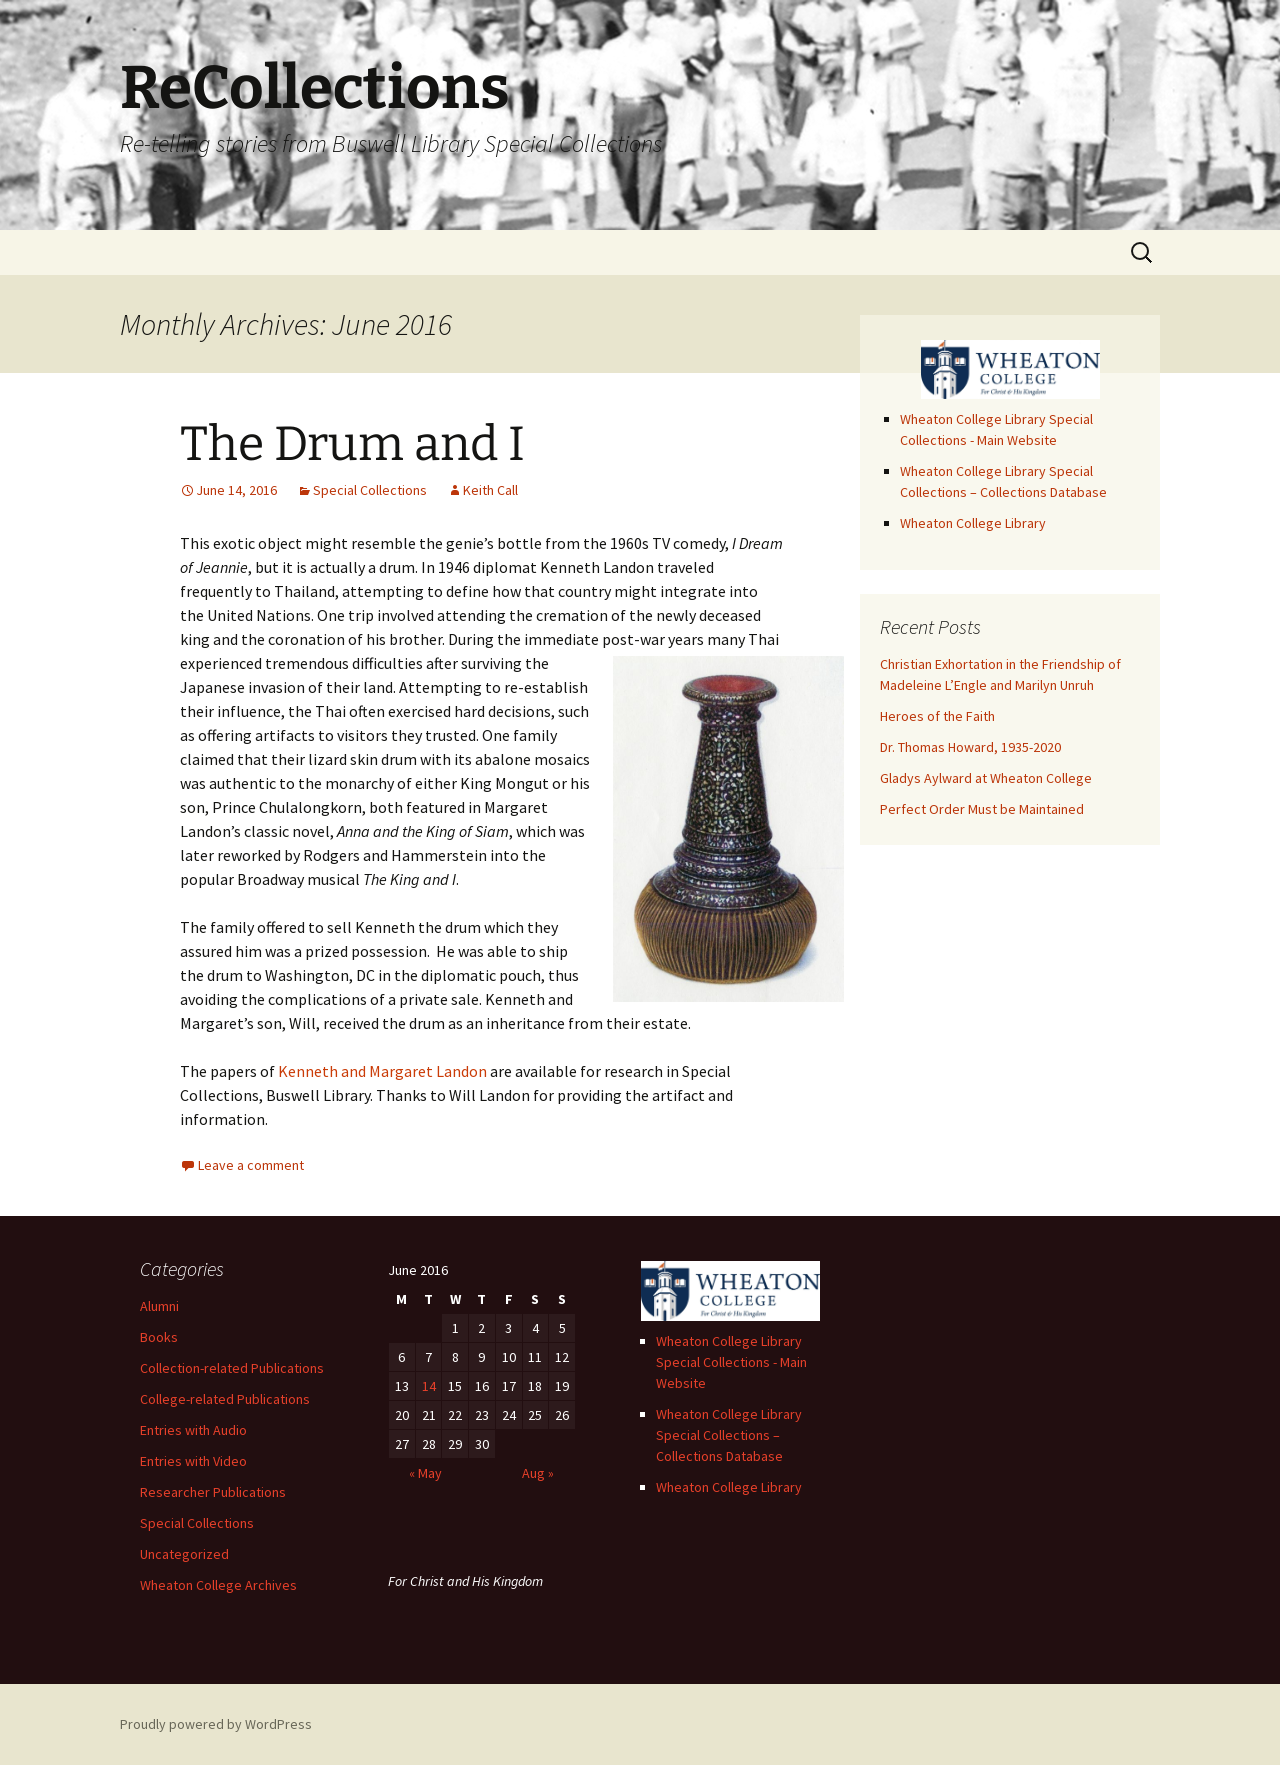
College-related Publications (225, 1399)
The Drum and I (352, 444)
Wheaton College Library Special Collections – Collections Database (729, 1435)
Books (159, 1337)
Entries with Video (193, 1461)
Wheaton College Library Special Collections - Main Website (731, 1362)
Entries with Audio (193, 1430)
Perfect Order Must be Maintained (982, 809)
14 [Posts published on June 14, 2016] (429, 1386)
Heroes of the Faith (937, 716)
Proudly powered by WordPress (216, 1724)
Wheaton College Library (973, 523)
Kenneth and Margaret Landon (382, 1071)
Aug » (538, 1473)
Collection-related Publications (232, 1368)
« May (425, 1473)
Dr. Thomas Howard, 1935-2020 (970, 747)
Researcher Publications (213, 1492)
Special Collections (370, 490)
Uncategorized (184, 1554)
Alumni (159, 1306)
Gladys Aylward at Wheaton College (986, 778)
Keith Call (490, 490)
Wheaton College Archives (218, 1585)
